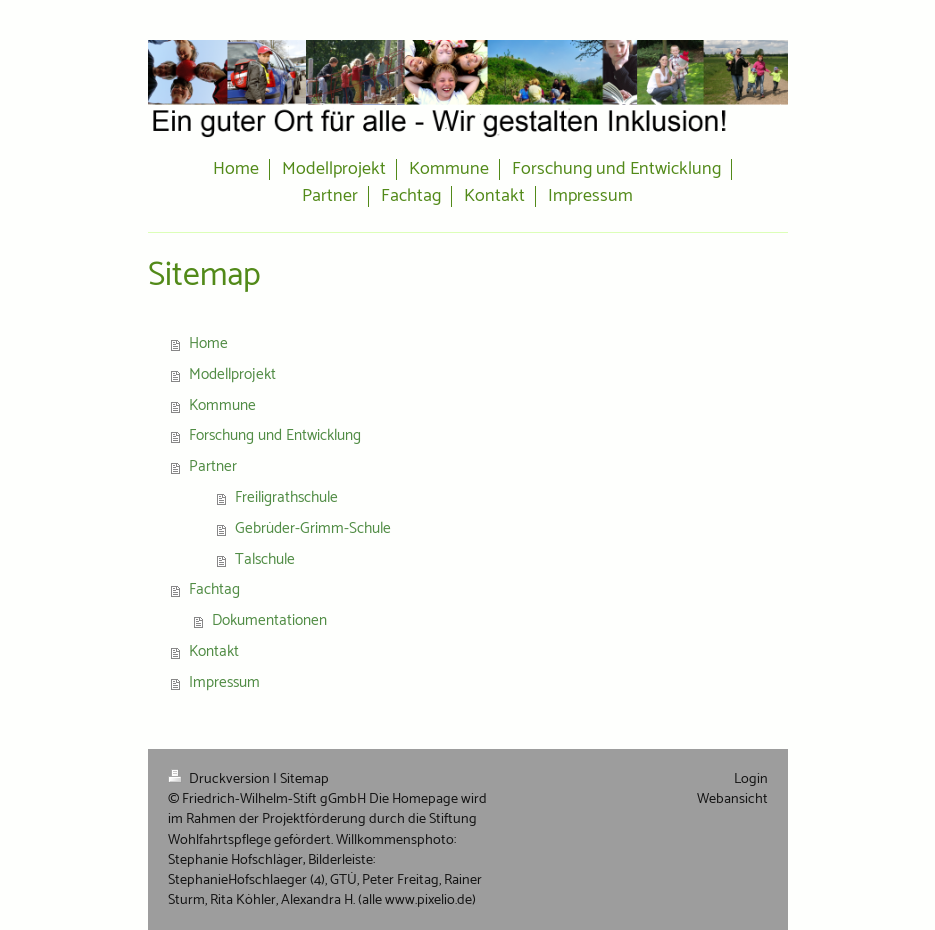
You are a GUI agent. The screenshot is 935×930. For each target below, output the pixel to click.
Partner (213, 466)
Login (751, 779)
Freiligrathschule (286, 497)
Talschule (265, 559)
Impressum (224, 682)
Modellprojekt (232, 374)
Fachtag (214, 589)
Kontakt (214, 651)
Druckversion (220, 779)
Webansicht (732, 799)
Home (208, 343)
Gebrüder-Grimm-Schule (313, 528)
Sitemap (304, 779)
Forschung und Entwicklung (275, 435)
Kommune (222, 405)
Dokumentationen (269, 620)
